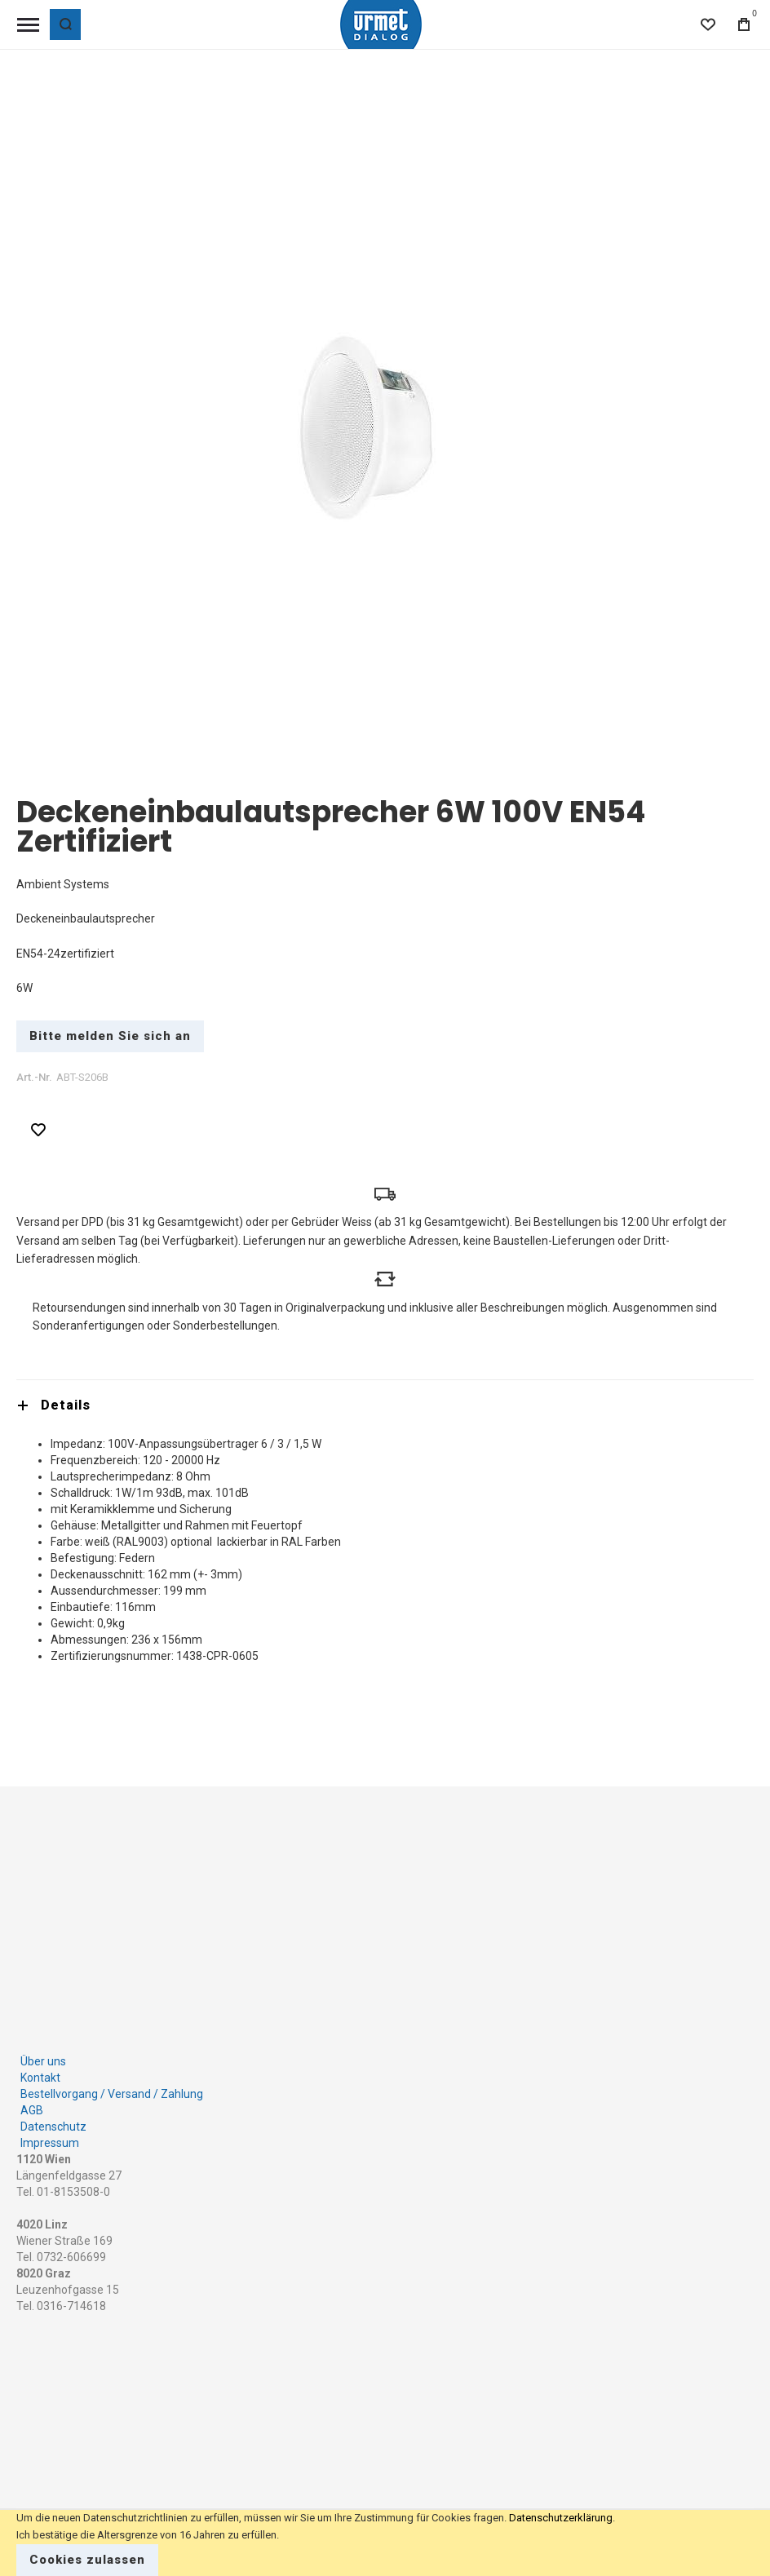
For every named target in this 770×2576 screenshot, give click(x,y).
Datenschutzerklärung (561, 2518)
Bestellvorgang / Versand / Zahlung (111, 2089)
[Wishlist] (708, 24)
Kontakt (40, 2073)
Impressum (49, 2138)
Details (66, 1405)
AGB (31, 2106)
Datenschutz (53, 2122)
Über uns (43, 2057)
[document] (385, 2543)
